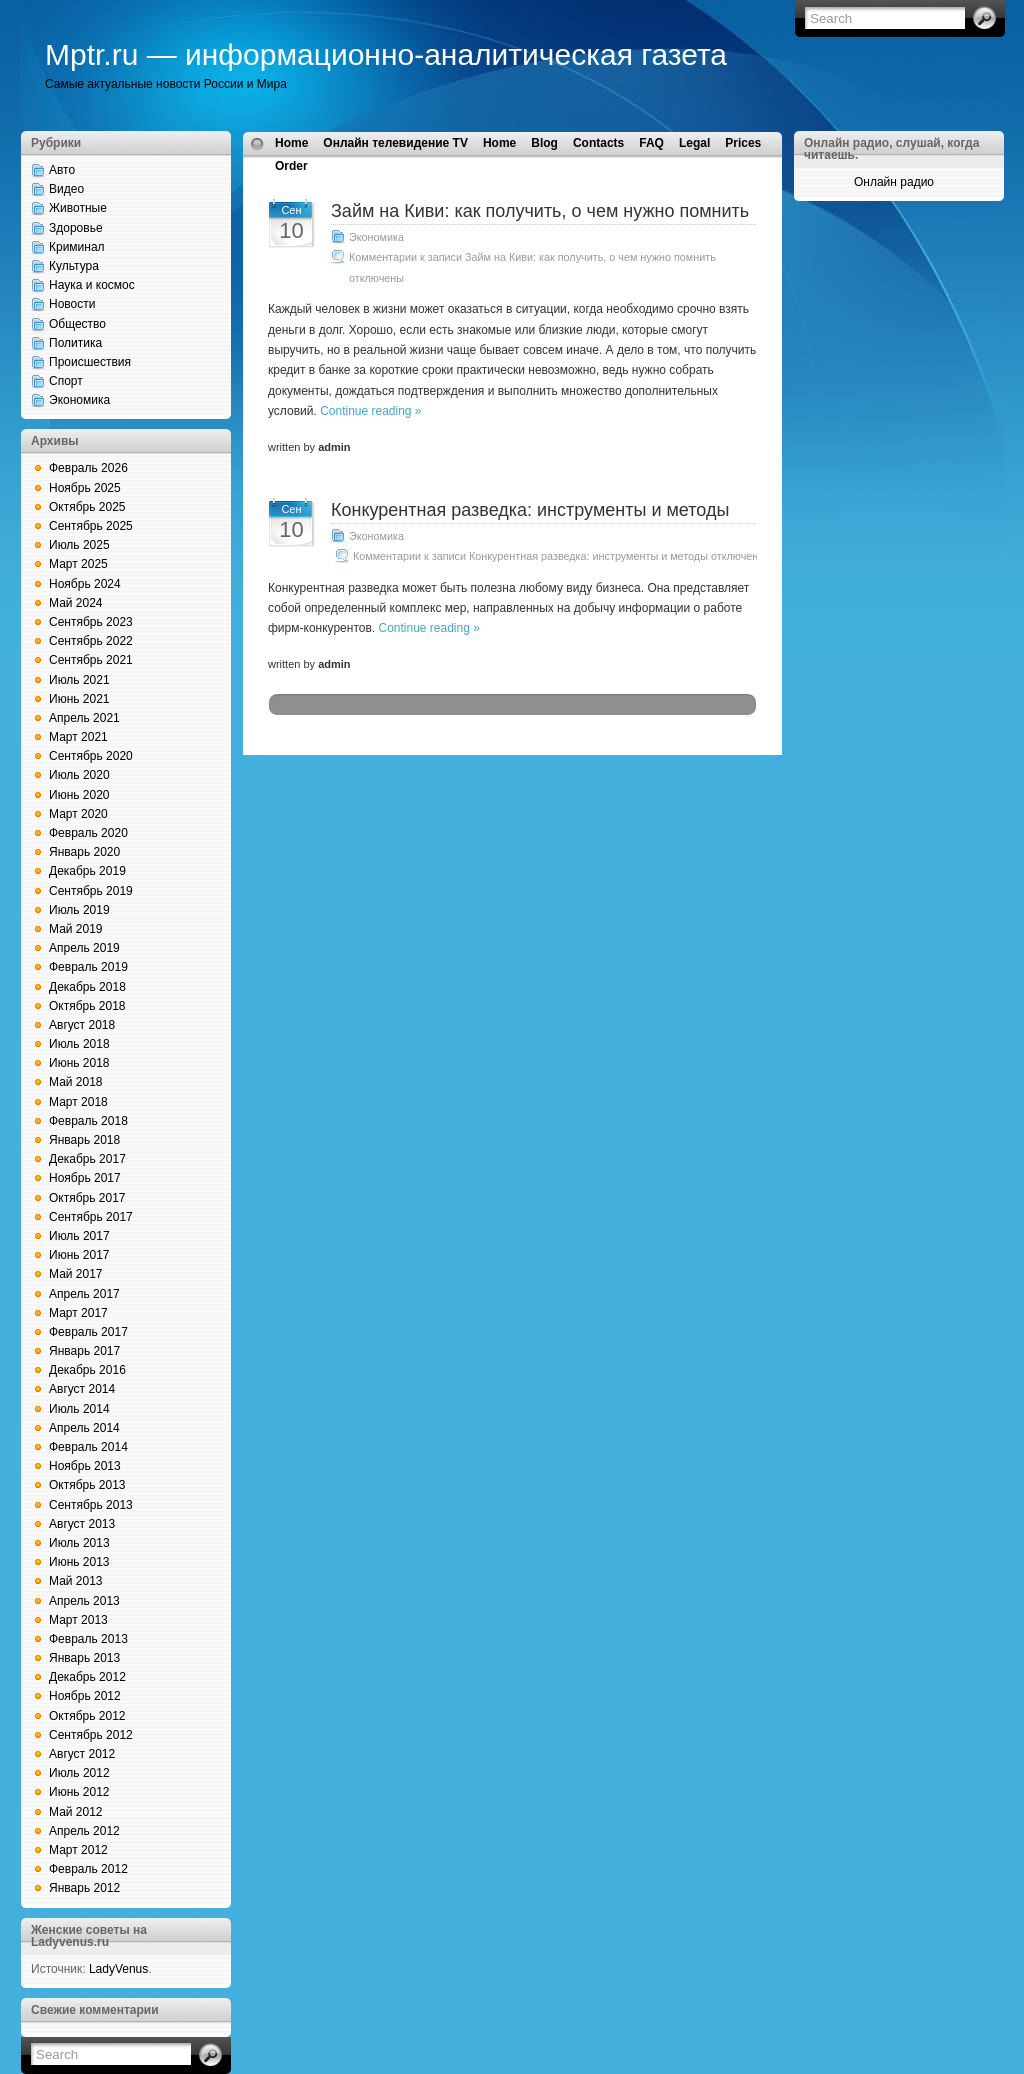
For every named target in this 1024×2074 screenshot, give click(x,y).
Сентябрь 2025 (91, 526)
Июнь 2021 (79, 699)
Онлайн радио (894, 182)
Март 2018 (78, 1102)
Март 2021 (78, 737)
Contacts (598, 143)
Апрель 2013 (84, 1601)
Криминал (77, 247)
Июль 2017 (79, 1236)
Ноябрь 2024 (85, 584)
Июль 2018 (79, 1044)
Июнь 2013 (79, 1562)
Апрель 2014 (84, 1428)
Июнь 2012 (79, 1792)
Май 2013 (76, 1581)
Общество (77, 324)
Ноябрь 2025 (85, 488)
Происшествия (90, 362)
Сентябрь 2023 (91, 622)
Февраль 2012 (88, 1869)
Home (291, 143)
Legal (694, 143)
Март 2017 (78, 1313)
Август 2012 (82, 1754)
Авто (62, 170)
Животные (78, 208)
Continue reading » (370, 411)
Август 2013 (82, 1524)
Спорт (66, 381)
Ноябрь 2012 (85, 1696)
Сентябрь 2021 (91, 660)
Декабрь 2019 (87, 871)
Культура (74, 266)
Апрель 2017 (84, 1294)
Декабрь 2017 (87, 1159)
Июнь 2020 (79, 795)
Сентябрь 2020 (91, 756)
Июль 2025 (79, 545)
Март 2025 (78, 564)
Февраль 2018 (88, 1121)
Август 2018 (82, 1025)
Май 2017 (76, 1274)
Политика (75, 343)
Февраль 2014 (88, 1447)
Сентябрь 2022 (91, 641)
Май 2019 (76, 929)
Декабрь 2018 (87, 987)
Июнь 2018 (79, 1063)
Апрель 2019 (84, 948)
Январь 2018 (84, 1140)
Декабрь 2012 (87, 1677)
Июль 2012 (79, 1773)
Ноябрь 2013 (85, 1466)
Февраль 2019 (88, 967)
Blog (544, 143)
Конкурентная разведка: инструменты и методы (530, 510)
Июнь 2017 (79, 1255)
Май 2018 (76, 1082)
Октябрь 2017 (87, 1198)
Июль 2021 (79, 680)
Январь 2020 (84, 852)
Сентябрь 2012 (91, 1735)
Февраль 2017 (88, 1332)
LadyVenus (118, 1969)
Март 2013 (78, 1620)
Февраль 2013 (88, 1639)
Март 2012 (78, 1850)
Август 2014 (82, 1389)
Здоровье (76, 228)
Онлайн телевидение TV (395, 143)
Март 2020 (78, 814)
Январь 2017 (84, 1351)
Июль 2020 (79, 775)
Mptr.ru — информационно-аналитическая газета (386, 54)
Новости (72, 304)
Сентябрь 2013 (91, 1505)
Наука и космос (92, 285)
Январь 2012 (84, 1888)
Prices (743, 143)
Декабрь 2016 (87, 1370)
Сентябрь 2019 (91, 891)
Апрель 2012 (84, 1831)
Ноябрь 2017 (85, 1178)
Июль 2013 (79, 1543)
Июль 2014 (79, 1409)
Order (291, 166)
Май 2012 (76, 1812)
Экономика (79, 400)
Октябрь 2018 (87, 1006)
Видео (66, 189)
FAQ (651, 143)
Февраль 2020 (88, 833)
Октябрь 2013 (87, 1485)
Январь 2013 (84, 1658)
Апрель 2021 (84, 718)
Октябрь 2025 (87, 507)
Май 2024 (76, 603)
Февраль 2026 (88, 468)
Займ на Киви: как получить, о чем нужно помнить (540, 211)
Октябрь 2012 (87, 1716)
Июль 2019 (79, 910)
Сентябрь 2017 (91, 1217)
